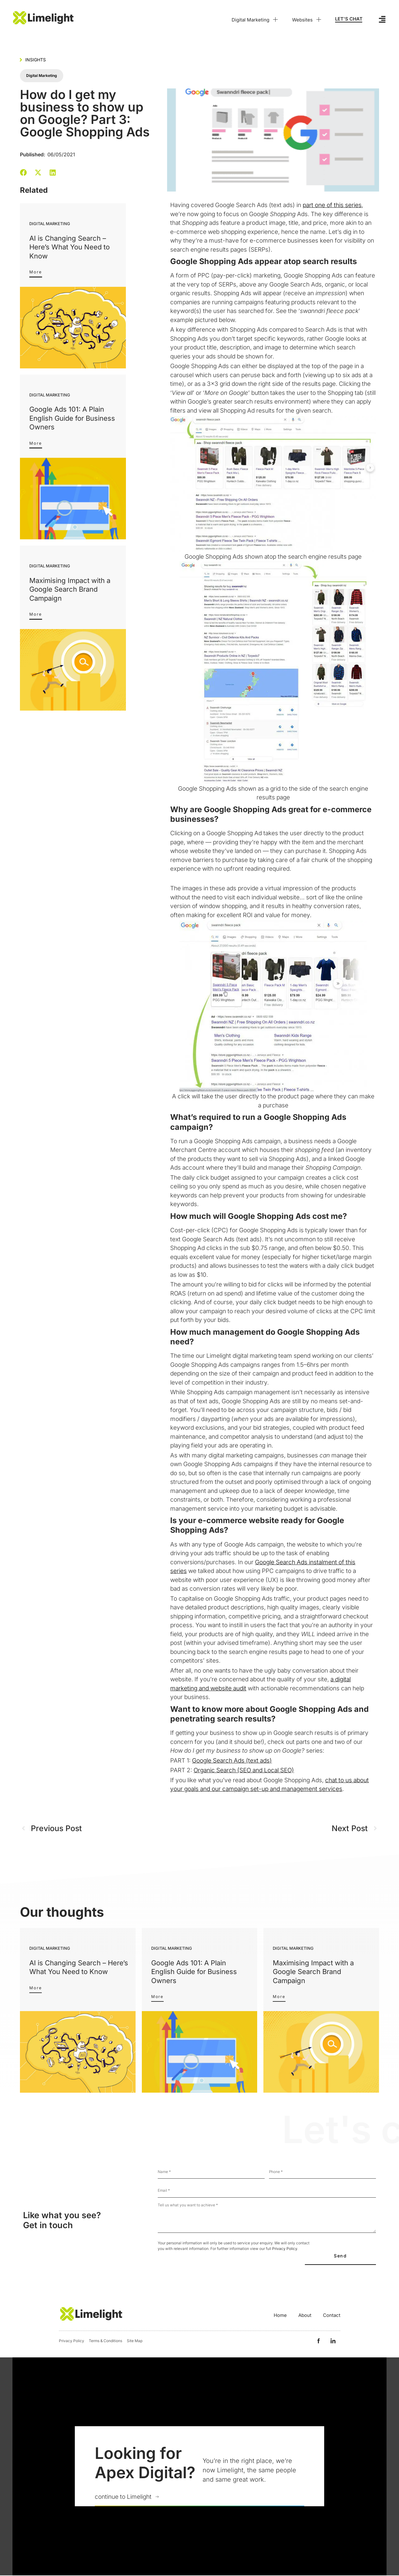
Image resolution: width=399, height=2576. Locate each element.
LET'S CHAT (349, 19)
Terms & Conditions (105, 2341)
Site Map (134, 2341)
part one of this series (332, 205)
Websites (307, 19)
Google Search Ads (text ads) (232, 1760)
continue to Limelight (123, 2497)
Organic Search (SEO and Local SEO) (244, 1770)
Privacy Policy (284, 2249)
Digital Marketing (255, 19)
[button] (23, 172)
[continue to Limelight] (156, 2497)
